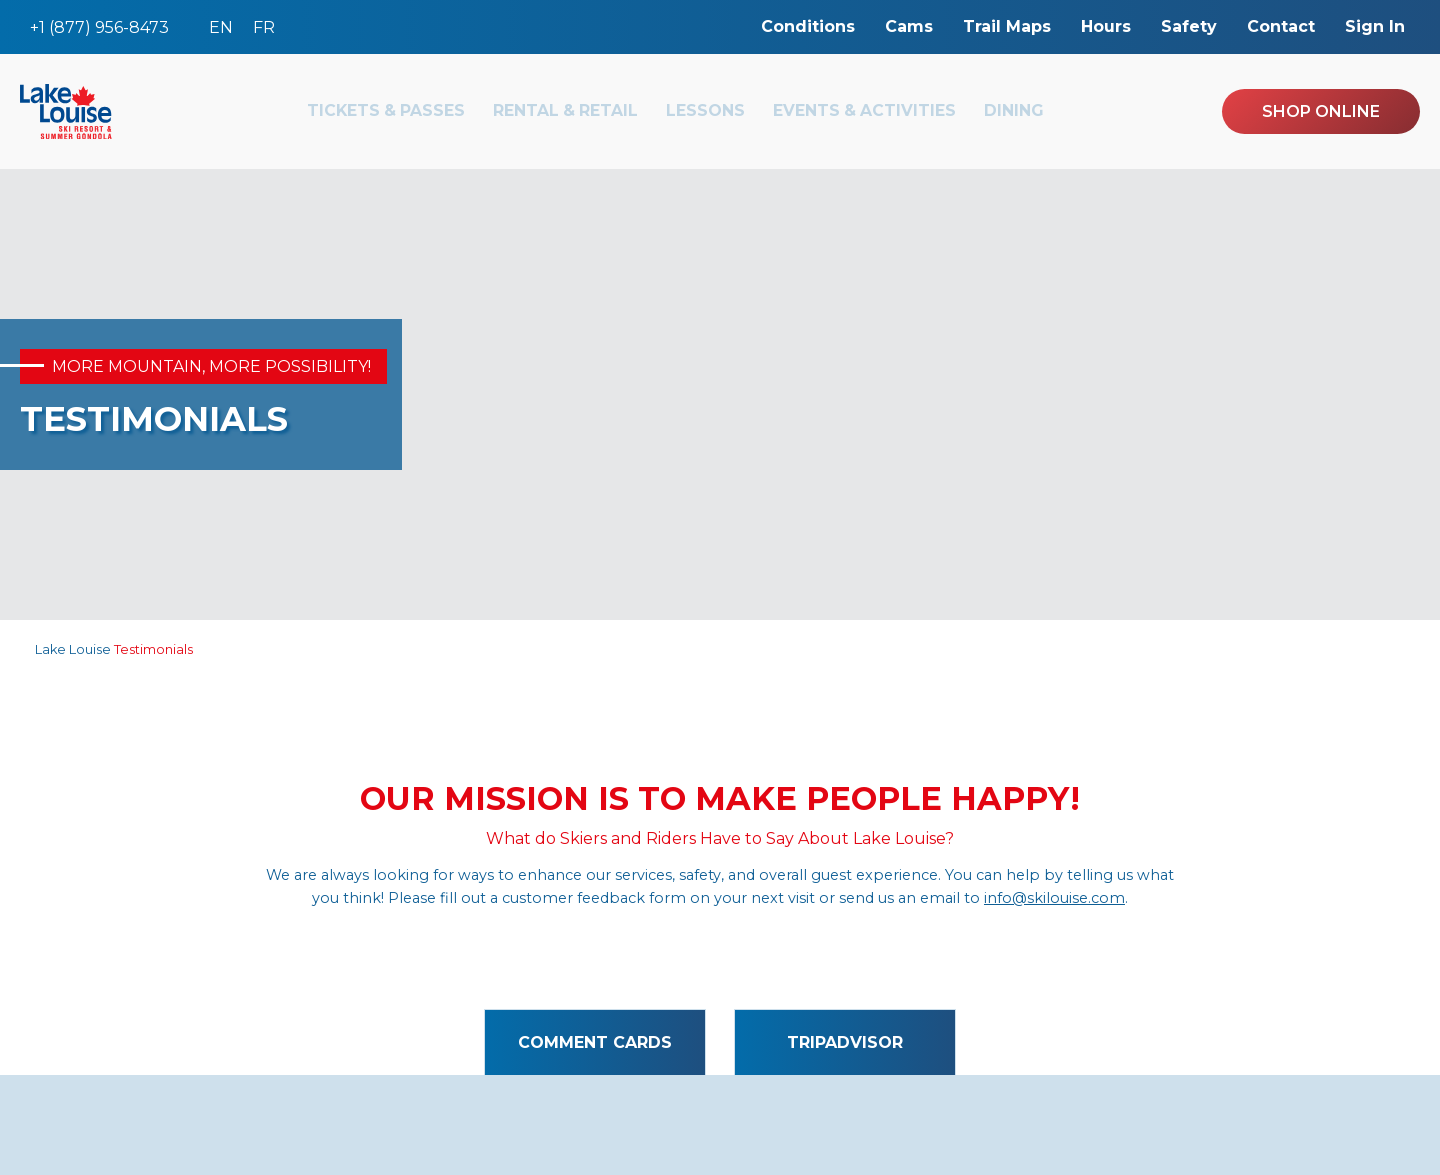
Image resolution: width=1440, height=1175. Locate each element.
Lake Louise (73, 649)
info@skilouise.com (1054, 898)
